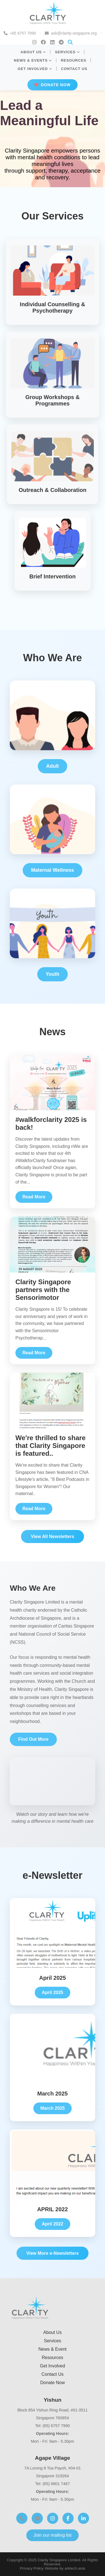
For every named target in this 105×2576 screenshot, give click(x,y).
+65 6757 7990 (23, 33)
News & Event (52, 2349)
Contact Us (52, 2374)
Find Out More (33, 1739)
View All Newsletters (52, 1536)
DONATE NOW (52, 85)
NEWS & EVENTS (33, 60)
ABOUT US (33, 52)
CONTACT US (74, 69)
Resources (52, 2357)
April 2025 (52, 1992)
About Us (52, 2332)
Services (52, 2340)
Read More (33, 1196)
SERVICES (67, 52)
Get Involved (52, 2365)
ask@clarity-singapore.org (74, 33)
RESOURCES (73, 60)
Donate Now (52, 2382)
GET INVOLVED (35, 69)
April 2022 (52, 2224)
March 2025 (52, 2108)
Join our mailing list (52, 2535)
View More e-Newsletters (52, 2253)
